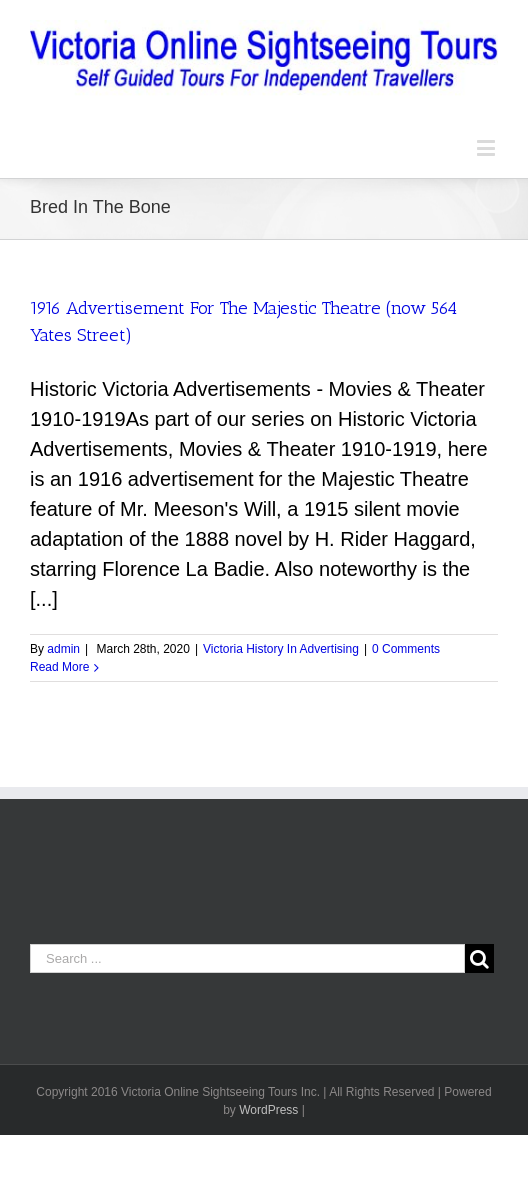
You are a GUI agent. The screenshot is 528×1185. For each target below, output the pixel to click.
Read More (59, 667)
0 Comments (406, 649)
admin (63, 649)
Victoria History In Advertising (281, 649)
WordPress (268, 1110)
